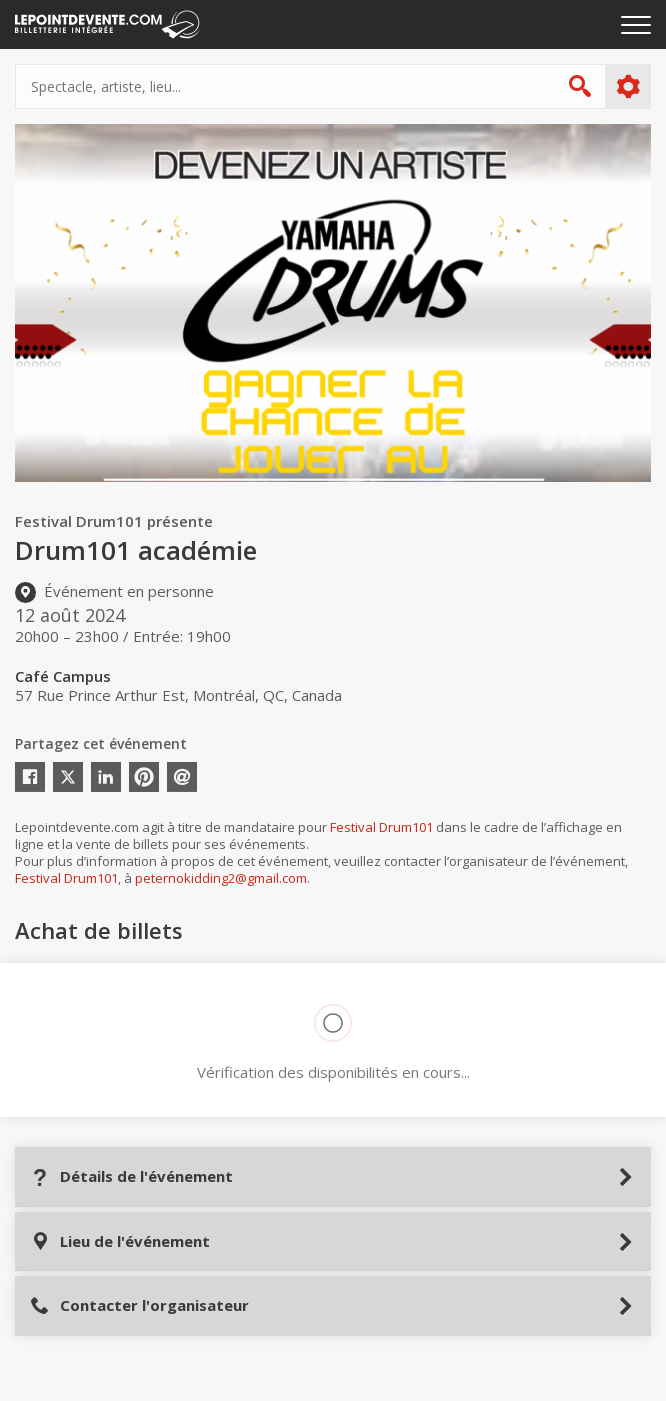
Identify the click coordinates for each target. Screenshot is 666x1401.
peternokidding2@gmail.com (221, 878)
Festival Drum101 (381, 827)
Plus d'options (627, 87)
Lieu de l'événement (120, 1241)
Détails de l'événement (131, 1176)
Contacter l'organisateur (139, 1305)
